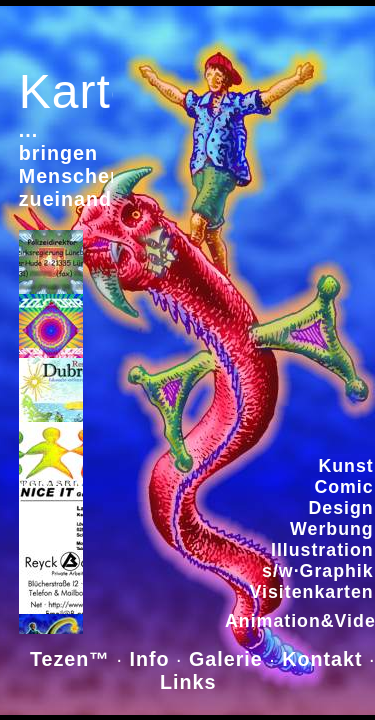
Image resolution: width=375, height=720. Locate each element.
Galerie (226, 659)
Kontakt (322, 659)
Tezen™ (69, 659)
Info (149, 659)
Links (191, 682)
